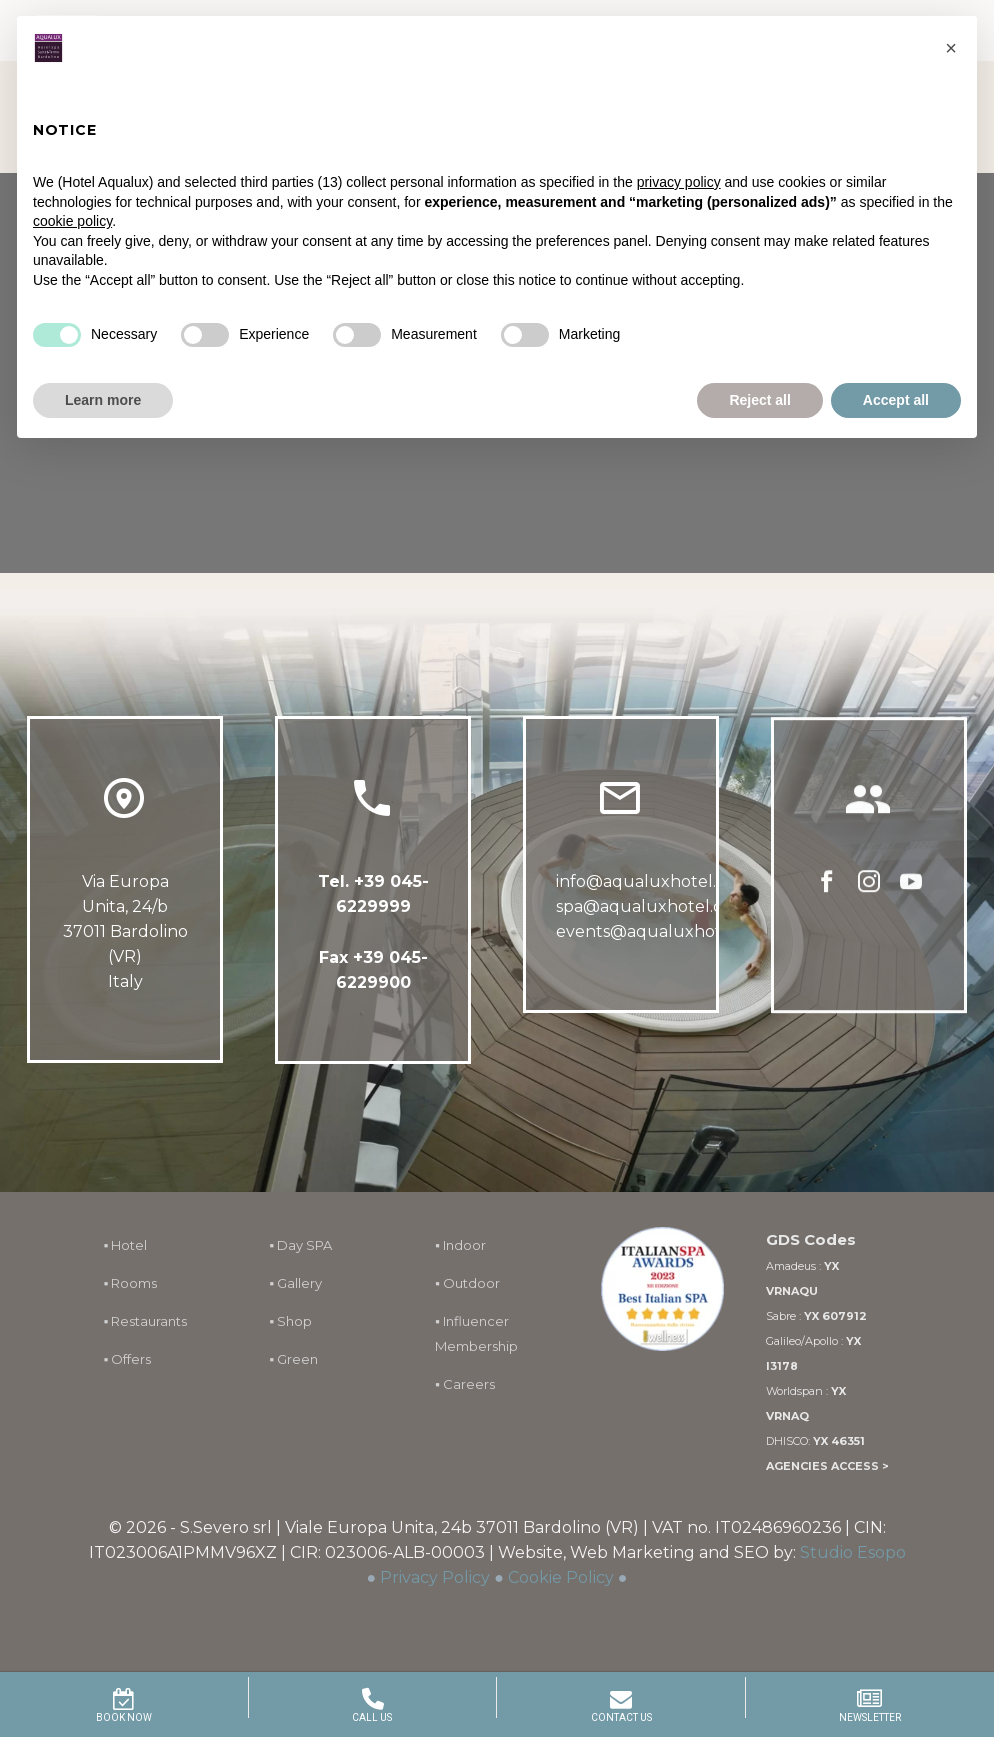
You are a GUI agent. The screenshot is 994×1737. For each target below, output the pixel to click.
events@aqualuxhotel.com (665, 936)
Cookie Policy (561, 1577)
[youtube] (911, 896)
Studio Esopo (853, 1552)
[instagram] (869, 896)
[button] (951, 48)
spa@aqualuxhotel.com (652, 911)
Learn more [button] (103, 400)
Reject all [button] (759, 400)
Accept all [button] (896, 400)
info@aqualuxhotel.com (653, 886)
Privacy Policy (435, 1577)
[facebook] (827, 896)
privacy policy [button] (679, 182)
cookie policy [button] (72, 221)
